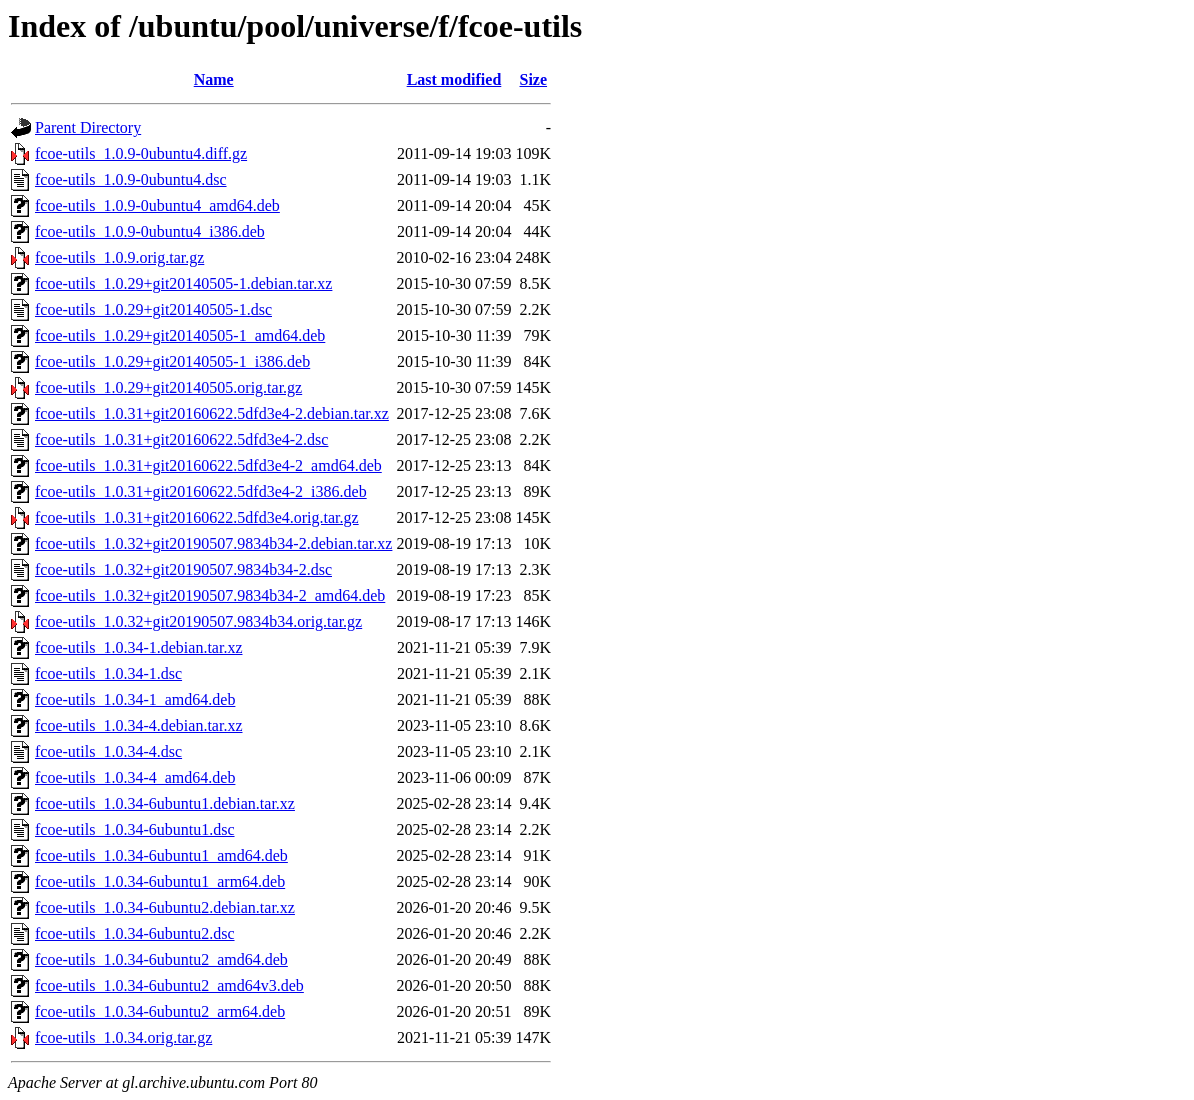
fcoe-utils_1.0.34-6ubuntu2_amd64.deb (161, 959)
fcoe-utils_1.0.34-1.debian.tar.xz (139, 647)
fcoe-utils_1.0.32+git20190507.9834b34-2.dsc (183, 569)
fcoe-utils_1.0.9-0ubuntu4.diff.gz (141, 153)
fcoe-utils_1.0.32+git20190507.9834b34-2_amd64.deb (210, 595)
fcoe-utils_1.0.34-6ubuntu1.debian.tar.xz (165, 803)
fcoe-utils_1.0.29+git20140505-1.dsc (153, 309)
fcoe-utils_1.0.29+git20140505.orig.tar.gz (168, 387)
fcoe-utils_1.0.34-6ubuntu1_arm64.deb (160, 881)
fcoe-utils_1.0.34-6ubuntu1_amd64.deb (161, 855)
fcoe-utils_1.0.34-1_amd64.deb (135, 699)
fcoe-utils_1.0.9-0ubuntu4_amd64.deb (157, 205)
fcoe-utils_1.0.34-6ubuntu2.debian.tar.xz (165, 907)
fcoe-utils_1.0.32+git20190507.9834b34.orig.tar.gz (198, 621)
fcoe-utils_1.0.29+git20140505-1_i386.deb (172, 361)
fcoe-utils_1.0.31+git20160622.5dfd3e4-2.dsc (181, 439)
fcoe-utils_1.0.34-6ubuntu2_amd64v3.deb (169, 985)
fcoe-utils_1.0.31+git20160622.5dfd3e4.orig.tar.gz (197, 517)
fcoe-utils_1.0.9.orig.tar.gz (119, 257)
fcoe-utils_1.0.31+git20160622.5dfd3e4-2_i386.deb (201, 491)
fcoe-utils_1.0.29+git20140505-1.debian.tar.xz (183, 283)
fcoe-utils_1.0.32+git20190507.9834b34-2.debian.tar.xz (213, 543)
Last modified (454, 79)
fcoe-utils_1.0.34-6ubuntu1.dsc (135, 829)
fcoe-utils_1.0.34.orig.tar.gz (123, 1037)
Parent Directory (88, 127)
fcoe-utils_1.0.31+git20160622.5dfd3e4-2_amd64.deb (208, 465)
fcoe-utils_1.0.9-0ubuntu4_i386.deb (150, 231)
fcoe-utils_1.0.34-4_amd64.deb (135, 777)
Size (534, 79)
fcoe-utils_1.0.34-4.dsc (108, 751)
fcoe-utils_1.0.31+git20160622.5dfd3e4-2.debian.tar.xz (212, 413)
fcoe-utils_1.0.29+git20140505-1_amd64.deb (180, 335)
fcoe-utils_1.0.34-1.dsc (108, 673)
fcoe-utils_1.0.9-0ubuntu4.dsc (131, 179)
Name (214, 79)
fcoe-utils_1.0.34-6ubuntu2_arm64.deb (160, 1011)
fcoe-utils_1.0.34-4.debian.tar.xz (139, 725)
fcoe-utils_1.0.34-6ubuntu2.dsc (135, 933)
